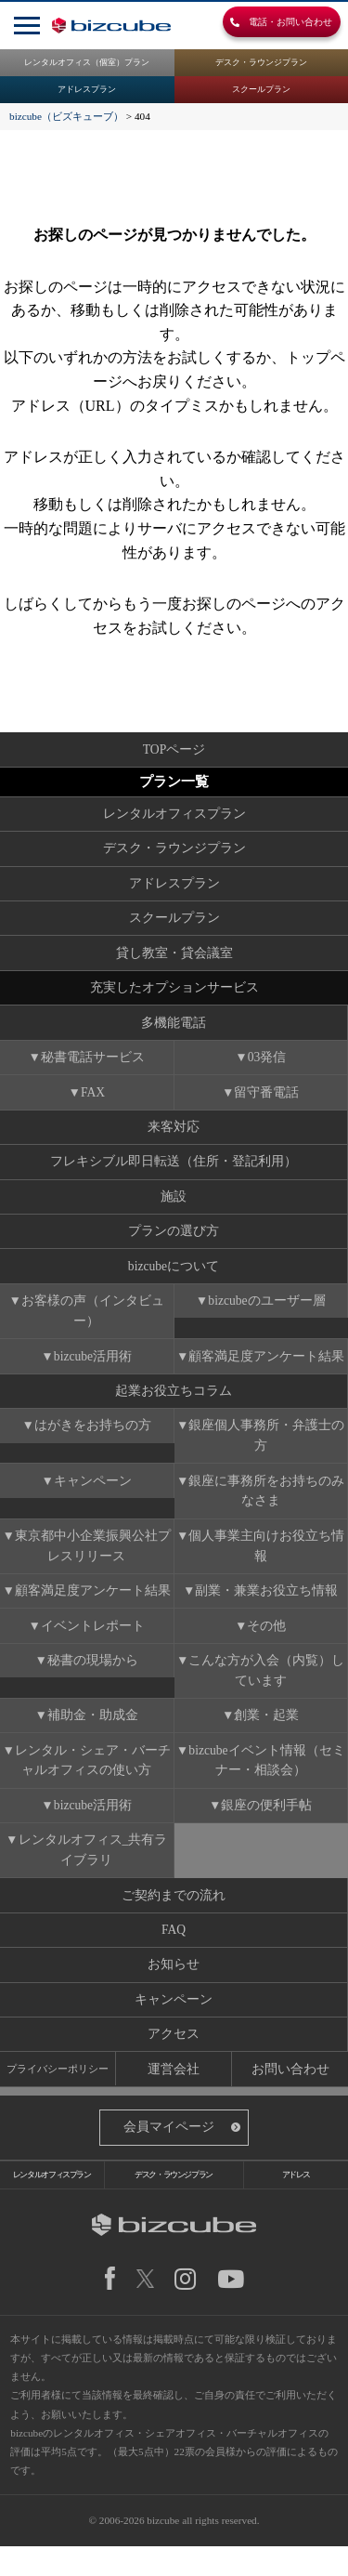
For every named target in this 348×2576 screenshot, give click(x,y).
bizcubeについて (173, 1276)
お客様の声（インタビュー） (92, 1322)
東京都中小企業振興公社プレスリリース (93, 1561)
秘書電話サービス (93, 1064)
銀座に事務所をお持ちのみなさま (267, 1505)
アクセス (174, 2059)
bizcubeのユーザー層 (267, 1312)
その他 (267, 1642)
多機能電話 (173, 1027)
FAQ (174, 1953)
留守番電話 (267, 1099)
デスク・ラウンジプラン (261, 63)
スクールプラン (261, 91)
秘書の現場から (92, 1678)
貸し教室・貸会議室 (174, 957)
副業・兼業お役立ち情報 (267, 1607)
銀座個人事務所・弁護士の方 (267, 1449)
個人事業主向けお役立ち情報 (267, 1561)
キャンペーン (93, 1495)
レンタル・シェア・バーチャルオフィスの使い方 (93, 1780)
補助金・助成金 (92, 1734)
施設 (174, 1205)
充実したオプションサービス (174, 992)
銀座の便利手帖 (267, 1826)
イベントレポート (93, 1642)
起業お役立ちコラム (173, 1404)
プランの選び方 (173, 1241)
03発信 (267, 1064)
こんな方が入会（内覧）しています (267, 1688)
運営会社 (174, 2095)
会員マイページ (168, 2155)
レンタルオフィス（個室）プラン (86, 63)
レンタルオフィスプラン (174, 814)
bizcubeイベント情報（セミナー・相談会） (266, 1780)
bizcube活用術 (93, 1367)
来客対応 (174, 1134)
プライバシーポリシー (57, 2094)
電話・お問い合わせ (274, 24)
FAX (93, 1099)
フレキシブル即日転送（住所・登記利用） (173, 1169)
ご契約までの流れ (174, 1918)
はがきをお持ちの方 (92, 1439)
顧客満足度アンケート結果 (267, 1367)
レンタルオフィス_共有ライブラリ (93, 1871)
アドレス (296, 2202)
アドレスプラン (87, 91)
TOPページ (174, 749)
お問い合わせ (290, 2095)
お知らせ (174, 1988)
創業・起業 (267, 1734)
